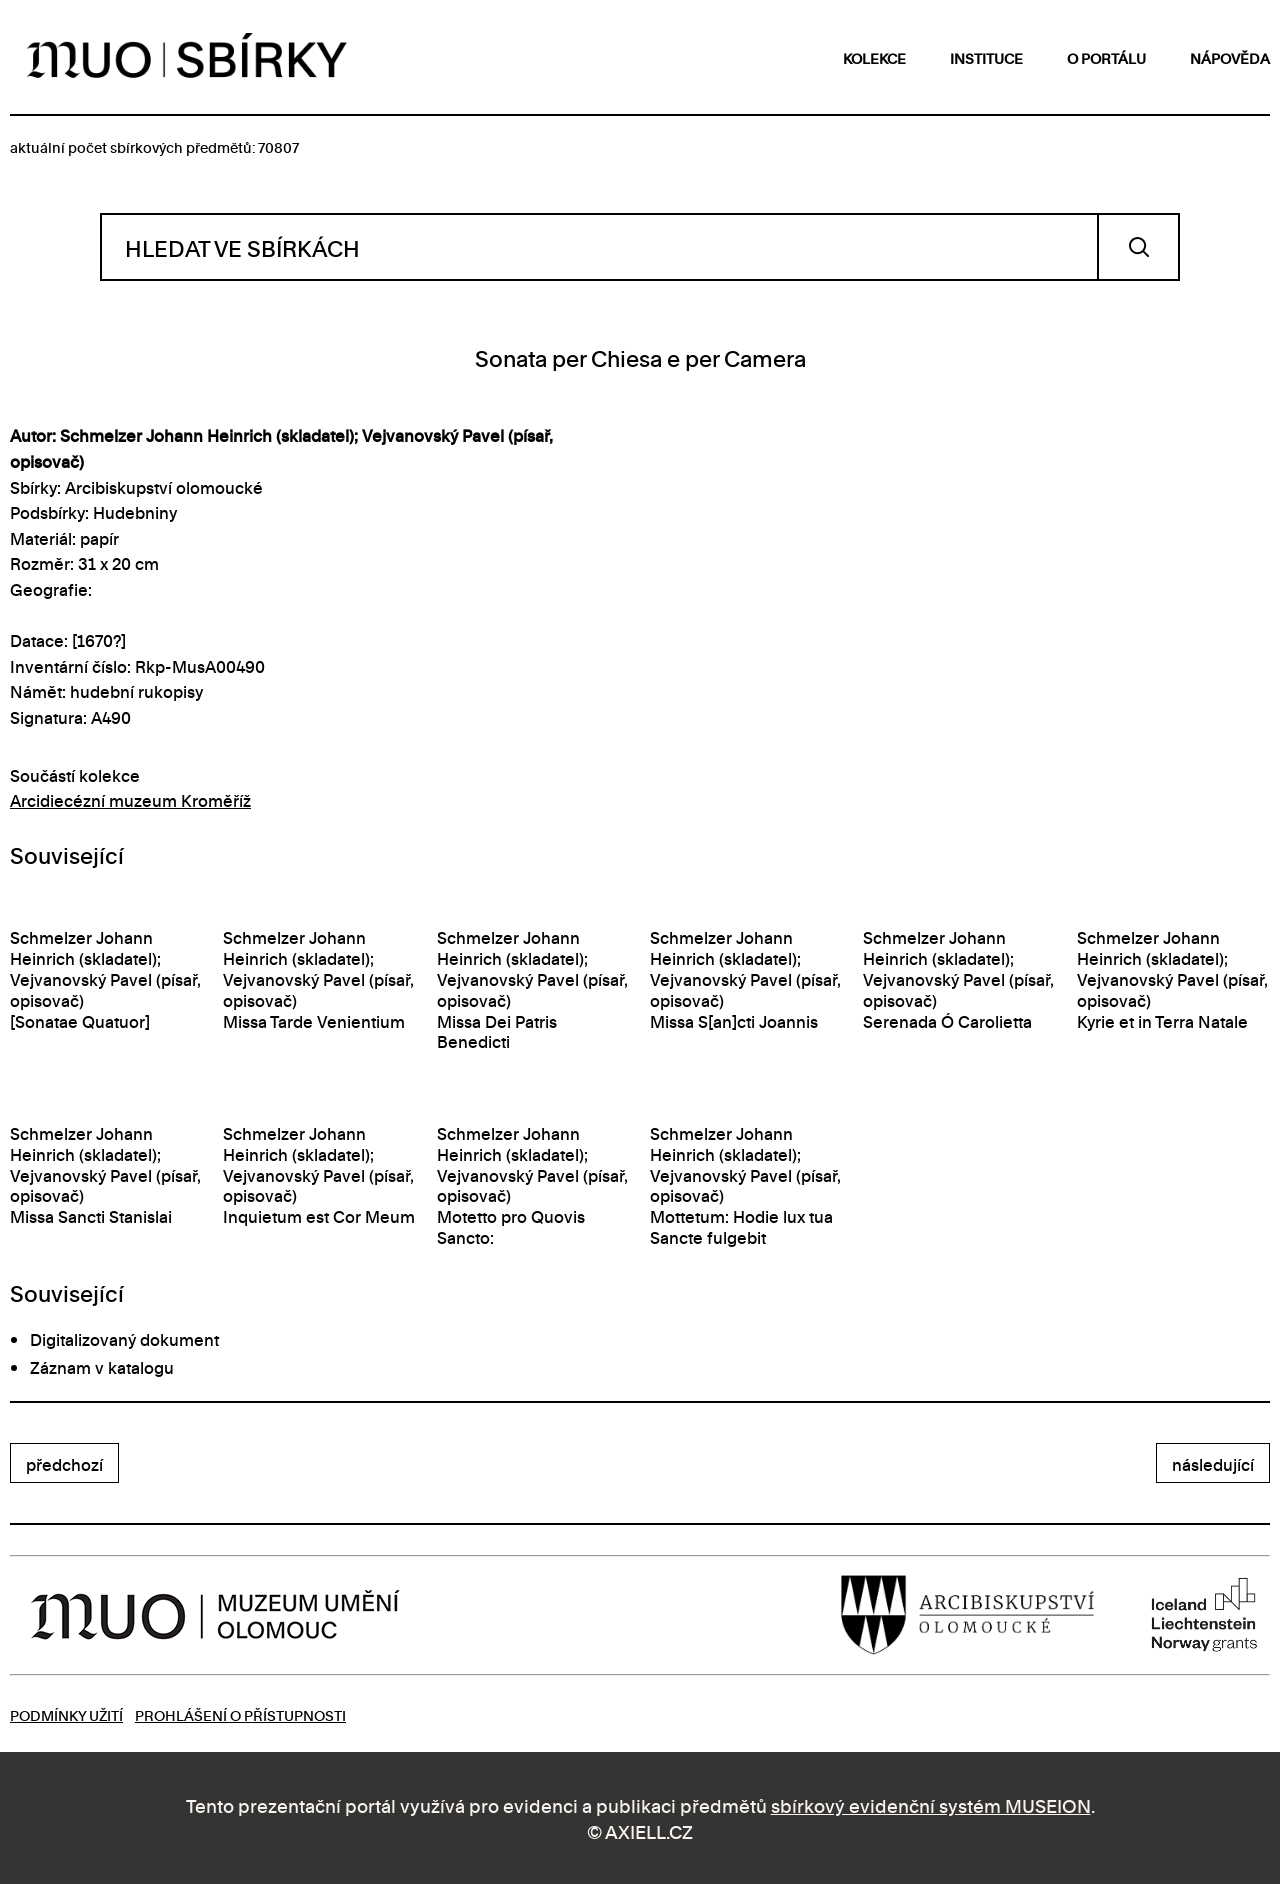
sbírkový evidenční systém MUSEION (931, 1804)
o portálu (1106, 57)
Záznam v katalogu (102, 1367)
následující (1213, 1464)
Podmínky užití (66, 1714)
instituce (986, 57)
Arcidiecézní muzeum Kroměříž (130, 800)
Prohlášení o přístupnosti (240, 1714)
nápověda (1230, 57)
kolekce (874, 57)
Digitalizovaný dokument (124, 1339)
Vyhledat (1138, 247)
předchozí (64, 1464)
